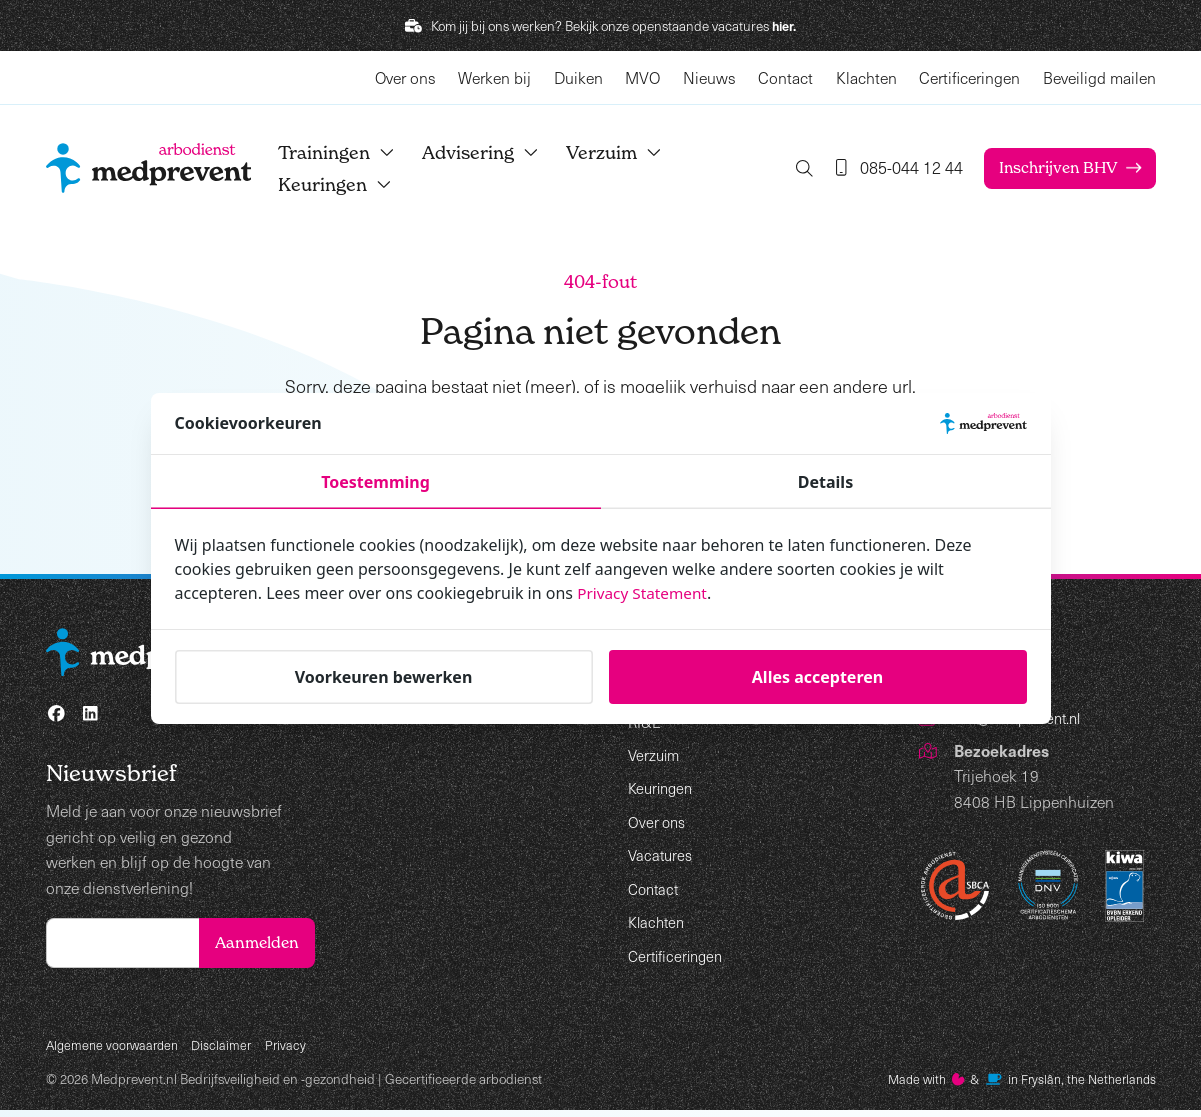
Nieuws (709, 77)
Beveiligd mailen (1099, 77)
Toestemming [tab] (375, 482)
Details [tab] (825, 482)
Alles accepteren (817, 677)
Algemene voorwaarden (116, 1049)
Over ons (405, 77)
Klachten (866, 77)
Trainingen (353, 152)
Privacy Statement (645, 593)
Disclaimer (230, 1049)
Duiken (578, 77)
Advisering (497, 152)
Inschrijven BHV (1054, 168)
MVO (642, 77)
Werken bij (494, 77)
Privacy (296, 1049)
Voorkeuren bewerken (384, 677)
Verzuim (631, 152)
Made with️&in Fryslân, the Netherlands (1011, 1085)
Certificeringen (969, 77)
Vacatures (662, 854)
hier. (784, 25)
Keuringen (352, 184)
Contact (785, 77)
